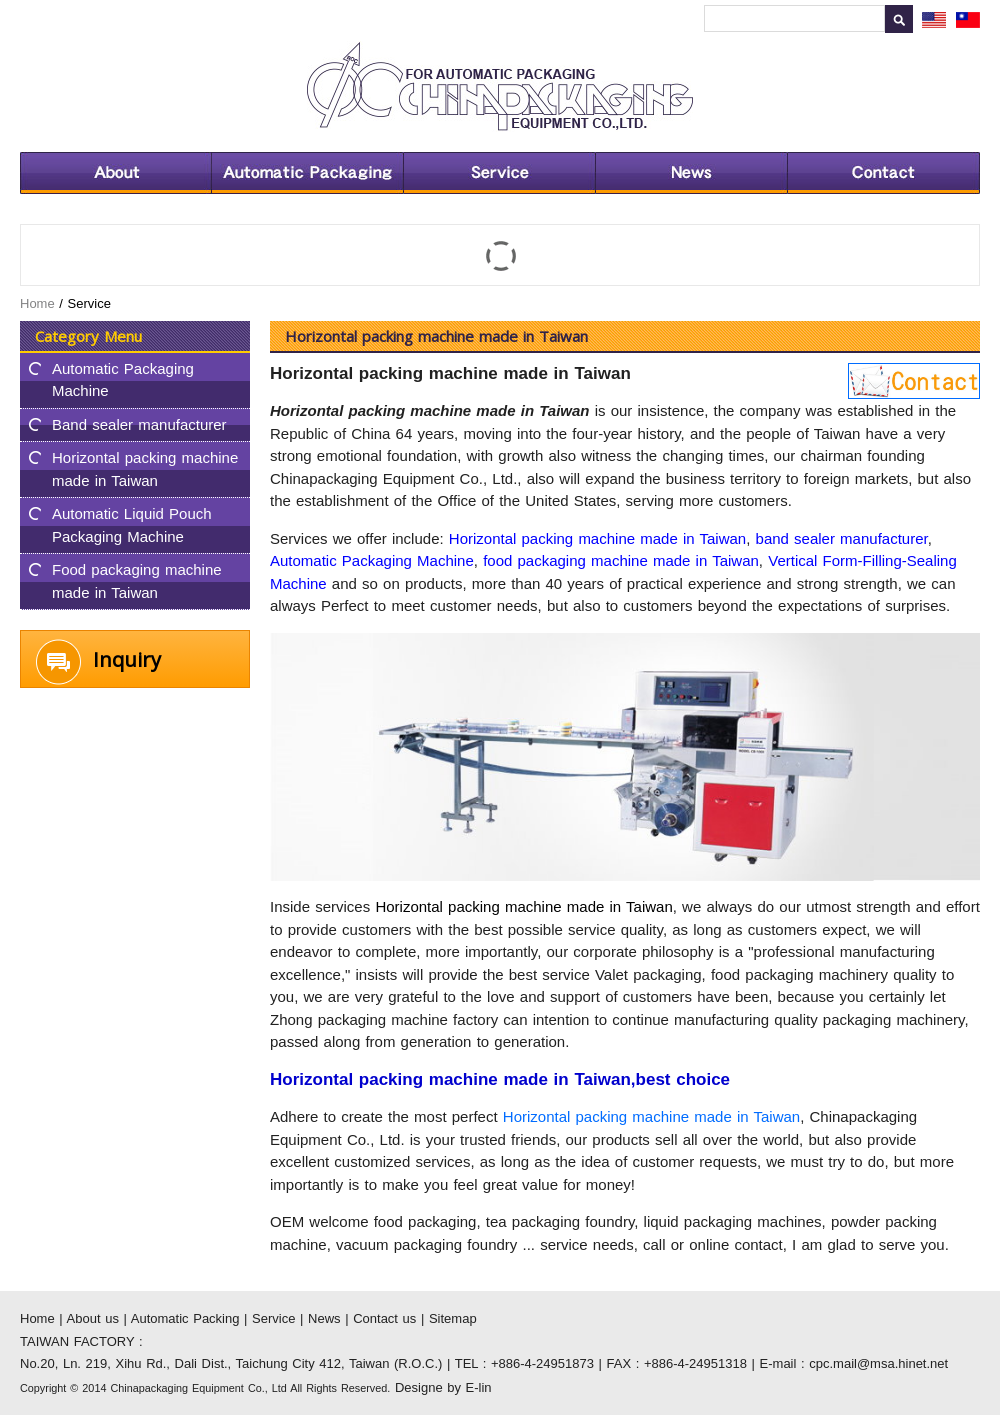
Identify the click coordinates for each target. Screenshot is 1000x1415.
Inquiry (127, 659)
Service (499, 173)
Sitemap (453, 1318)
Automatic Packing (307, 173)
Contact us (883, 173)
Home (37, 303)
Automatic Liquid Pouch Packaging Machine (132, 525)
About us (115, 173)
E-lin (479, 1387)
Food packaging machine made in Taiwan (137, 581)
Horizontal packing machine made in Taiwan (145, 469)
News (691, 173)
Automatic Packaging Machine (123, 380)
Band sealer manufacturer (139, 424)
